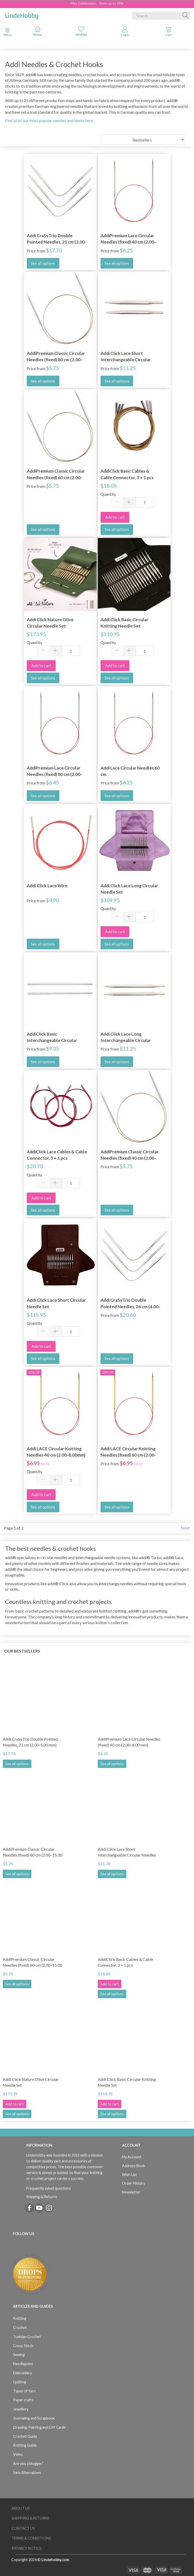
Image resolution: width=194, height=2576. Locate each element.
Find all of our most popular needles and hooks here (49, 120)
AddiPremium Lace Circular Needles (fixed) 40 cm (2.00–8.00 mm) (128, 239)
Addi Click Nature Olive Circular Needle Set (50, 623)
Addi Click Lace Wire (47, 885)
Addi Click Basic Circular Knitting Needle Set (124, 623)
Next (185, 1527)
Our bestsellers (22, 1650)
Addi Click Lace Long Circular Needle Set (129, 889)
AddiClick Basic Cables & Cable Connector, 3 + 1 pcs (127, 474)
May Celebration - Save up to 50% (97, 3)
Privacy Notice (27, 2548)
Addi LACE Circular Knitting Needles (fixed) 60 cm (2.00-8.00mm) (128, 1452)
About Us (21, 2508)
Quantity (108, 494)
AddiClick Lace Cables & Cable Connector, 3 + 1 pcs (57, 1155)
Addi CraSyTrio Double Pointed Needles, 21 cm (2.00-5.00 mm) (56, 239)
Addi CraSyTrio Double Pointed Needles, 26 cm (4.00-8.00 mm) (130, 1303)
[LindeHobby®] (21, 14)
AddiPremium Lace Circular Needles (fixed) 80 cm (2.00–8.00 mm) (55, 771)
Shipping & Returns (41, 2197)
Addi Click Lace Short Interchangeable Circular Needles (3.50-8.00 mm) (126, 357)
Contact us (23, 2528)
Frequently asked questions (48, 2188)
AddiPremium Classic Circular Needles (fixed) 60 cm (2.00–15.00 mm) (56, 474)
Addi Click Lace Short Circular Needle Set (56, 1303)
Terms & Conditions (31, 2538)
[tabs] (168, 32)
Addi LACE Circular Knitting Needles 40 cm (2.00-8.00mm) (56, 1452)
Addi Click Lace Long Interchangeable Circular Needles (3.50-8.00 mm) (126, 1037)
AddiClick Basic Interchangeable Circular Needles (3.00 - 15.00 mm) (52, 1037)
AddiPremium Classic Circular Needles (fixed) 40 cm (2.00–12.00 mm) (130, 1155)
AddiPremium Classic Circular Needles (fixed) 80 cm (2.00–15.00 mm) (56, 357)
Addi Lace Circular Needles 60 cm (130, 771)
